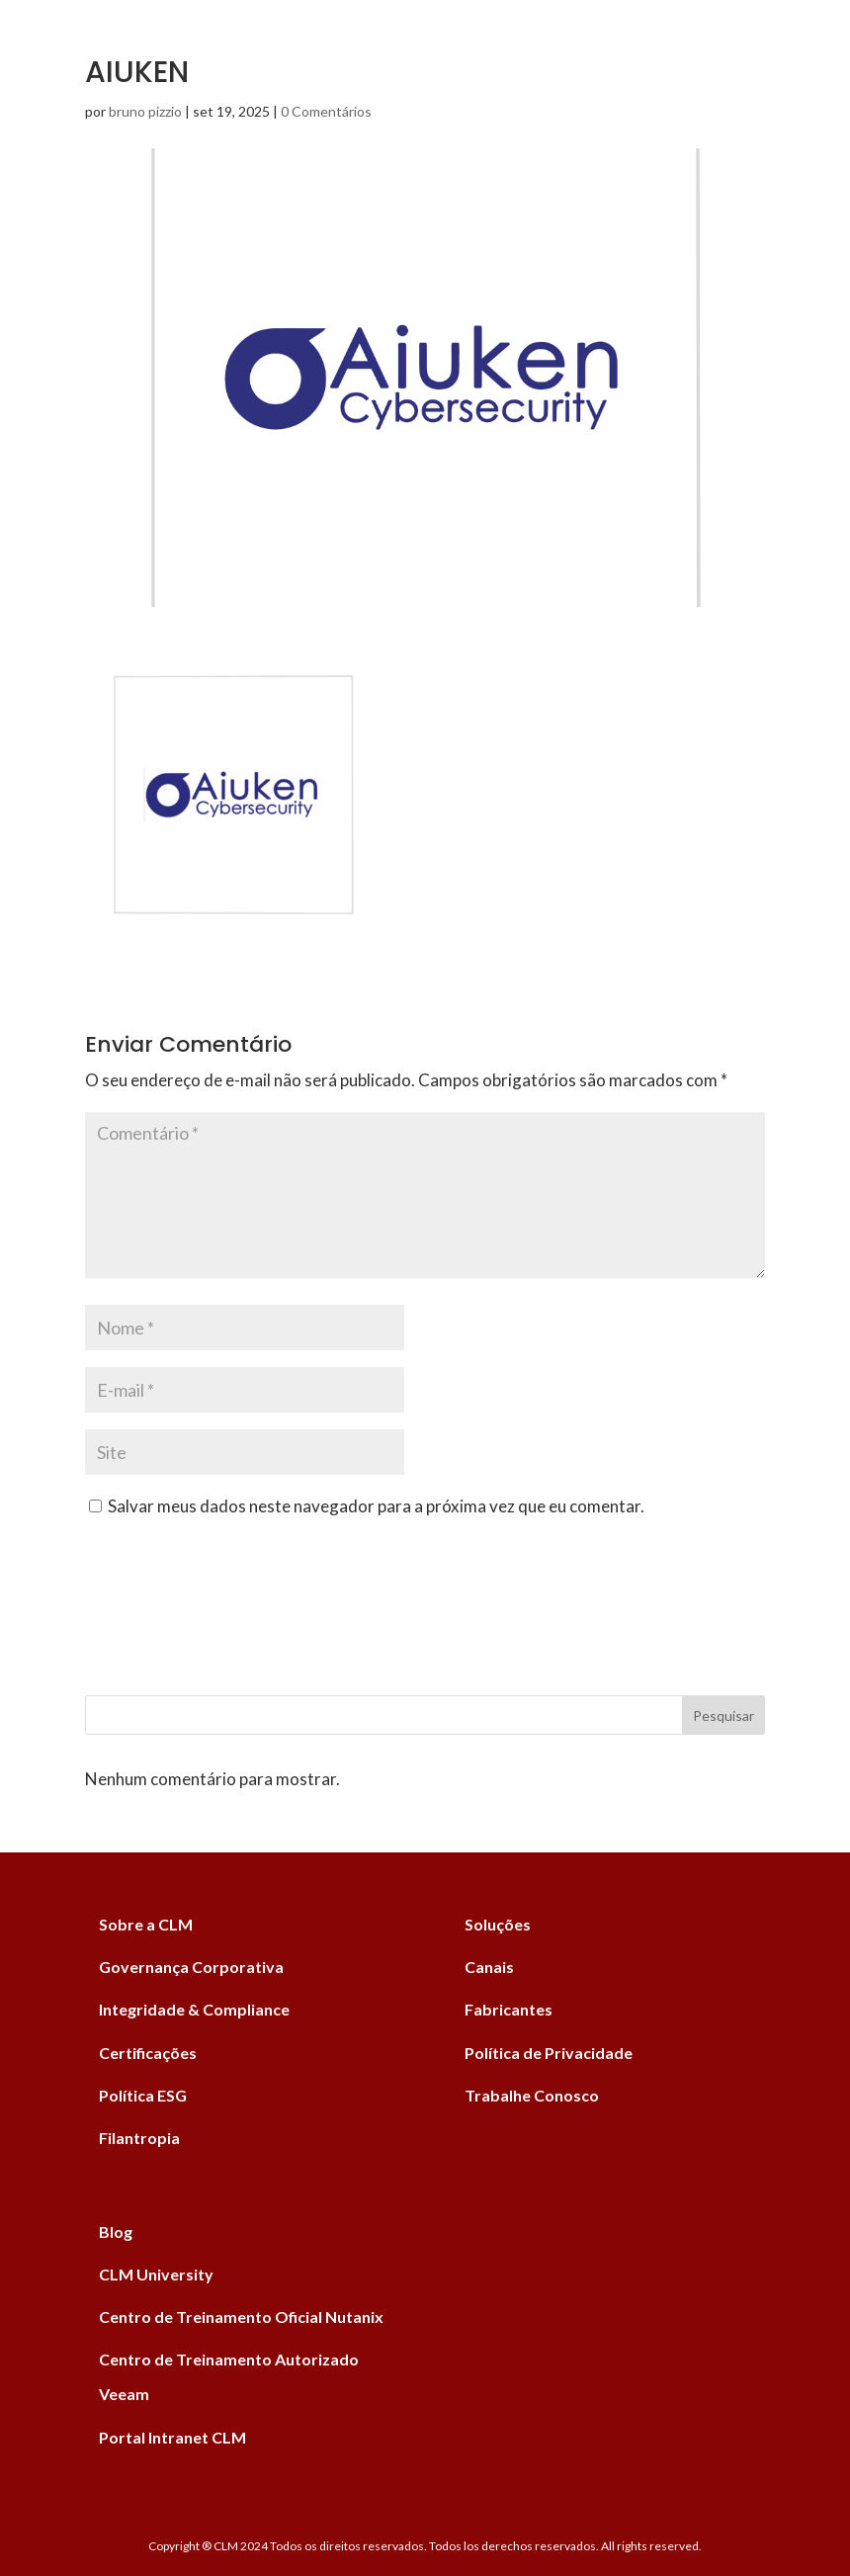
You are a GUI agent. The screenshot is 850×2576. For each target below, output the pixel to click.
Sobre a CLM (146, 1924)
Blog (115, 2231)
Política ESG (143, 2095)
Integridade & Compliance (194, 2009)
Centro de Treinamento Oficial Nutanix (241, 2316)
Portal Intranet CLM (172, 2437)
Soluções (498, 1924)
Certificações (148, 2052)
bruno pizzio (145, 111)
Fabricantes (508, 2009)
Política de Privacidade (549, 2052)
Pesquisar (723, 1715)
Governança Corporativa (191, 1966)
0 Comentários (326, 111)
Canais (489, 1966)
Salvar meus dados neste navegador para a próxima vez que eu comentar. (376, 1506)
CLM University (156, 2274)
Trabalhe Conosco (532, 2095)
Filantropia (139, 2137)
